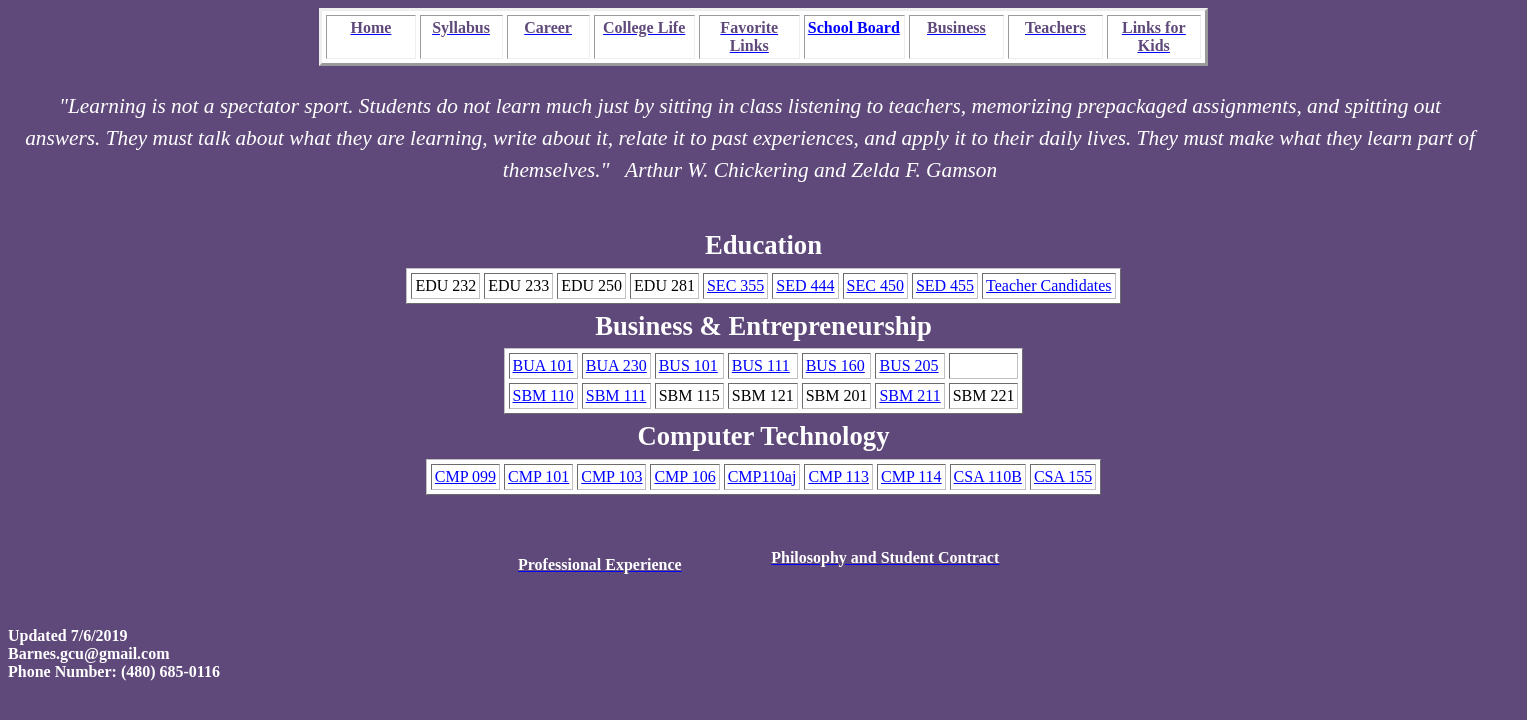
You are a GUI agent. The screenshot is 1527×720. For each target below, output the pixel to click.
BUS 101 (688, 365)
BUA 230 (616, 365)
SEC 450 (875, 285)
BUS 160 (835, 365)
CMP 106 (684, 476)
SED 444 (805, 285)
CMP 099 (465, 476)
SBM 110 (543, 395)
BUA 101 (543, 365)
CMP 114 (911, 476)
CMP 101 (538, 476)
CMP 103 (611, 476)
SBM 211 (909, 395)
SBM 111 (616, 395)
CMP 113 (838, 476)
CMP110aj (762, 476)
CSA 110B (988, 476)
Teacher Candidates (1048, 285)
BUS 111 (761, 365)
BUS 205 (908, 365)
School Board (854, 27)
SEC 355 (735, 285)
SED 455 (945, 285)
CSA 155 (1063, 476)
